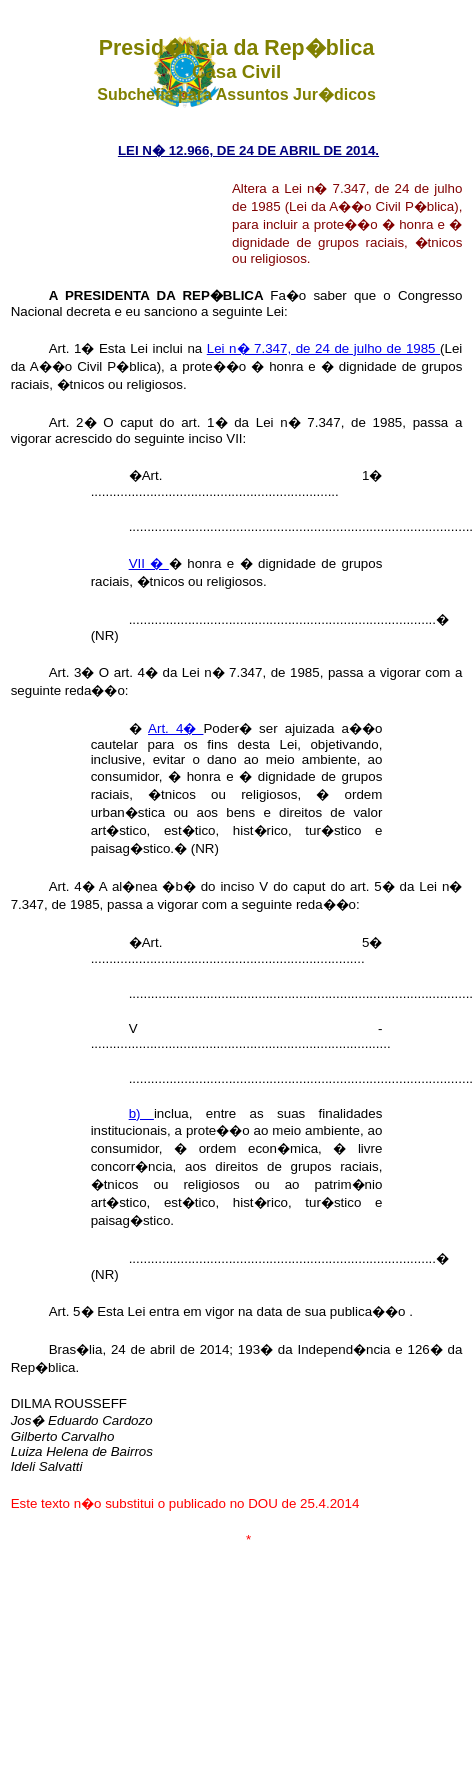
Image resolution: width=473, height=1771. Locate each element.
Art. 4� (175, 728)
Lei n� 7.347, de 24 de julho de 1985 (323, 348)
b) (141, 1113)
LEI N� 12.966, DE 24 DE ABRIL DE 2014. (248, 150)
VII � (149, 563)
